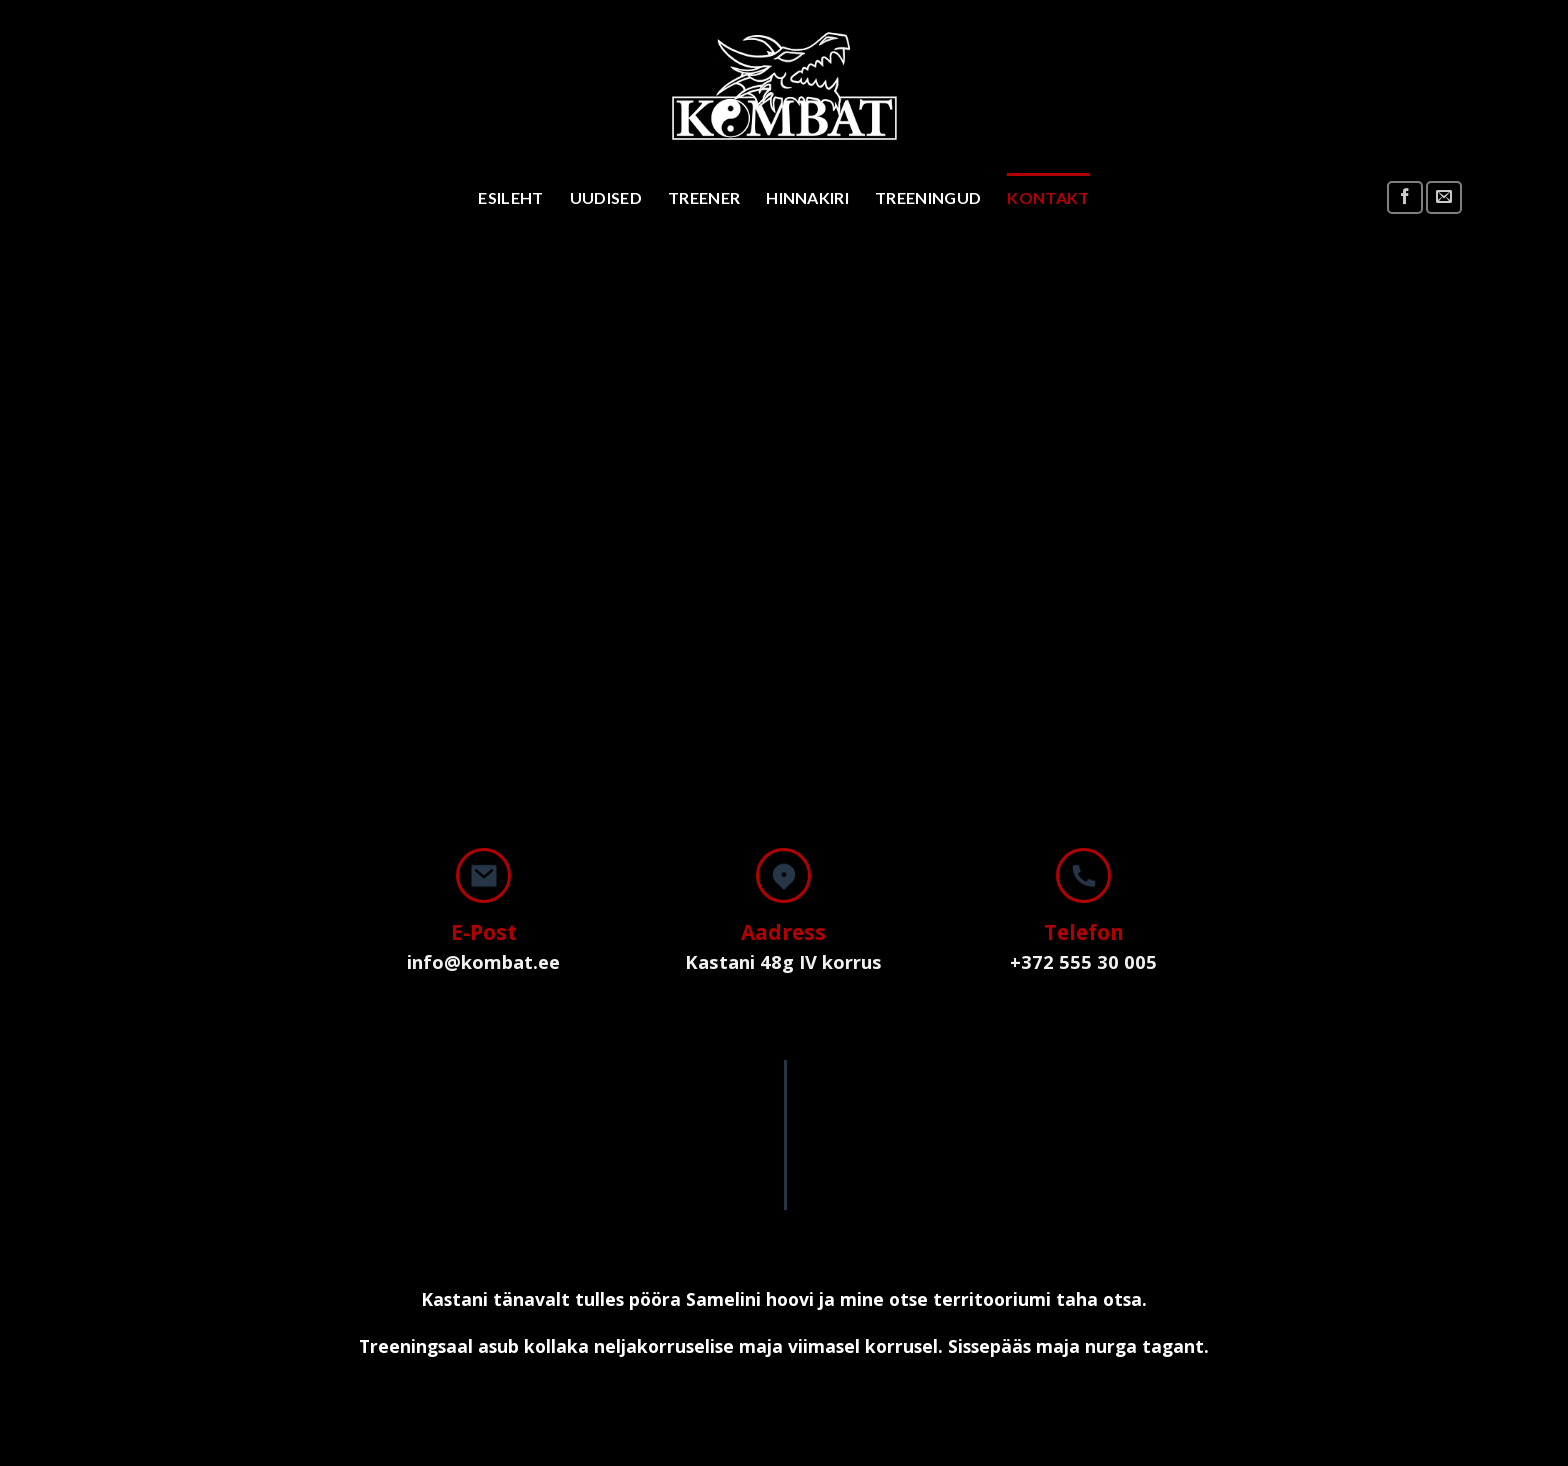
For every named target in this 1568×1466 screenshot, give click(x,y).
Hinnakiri (807, 197)
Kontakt (1048, 197)
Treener (704, 197)
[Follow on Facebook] (1405, 197)
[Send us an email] (1444, 197)
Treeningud (928, 197)
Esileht (510, 197)
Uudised (606, 197)
